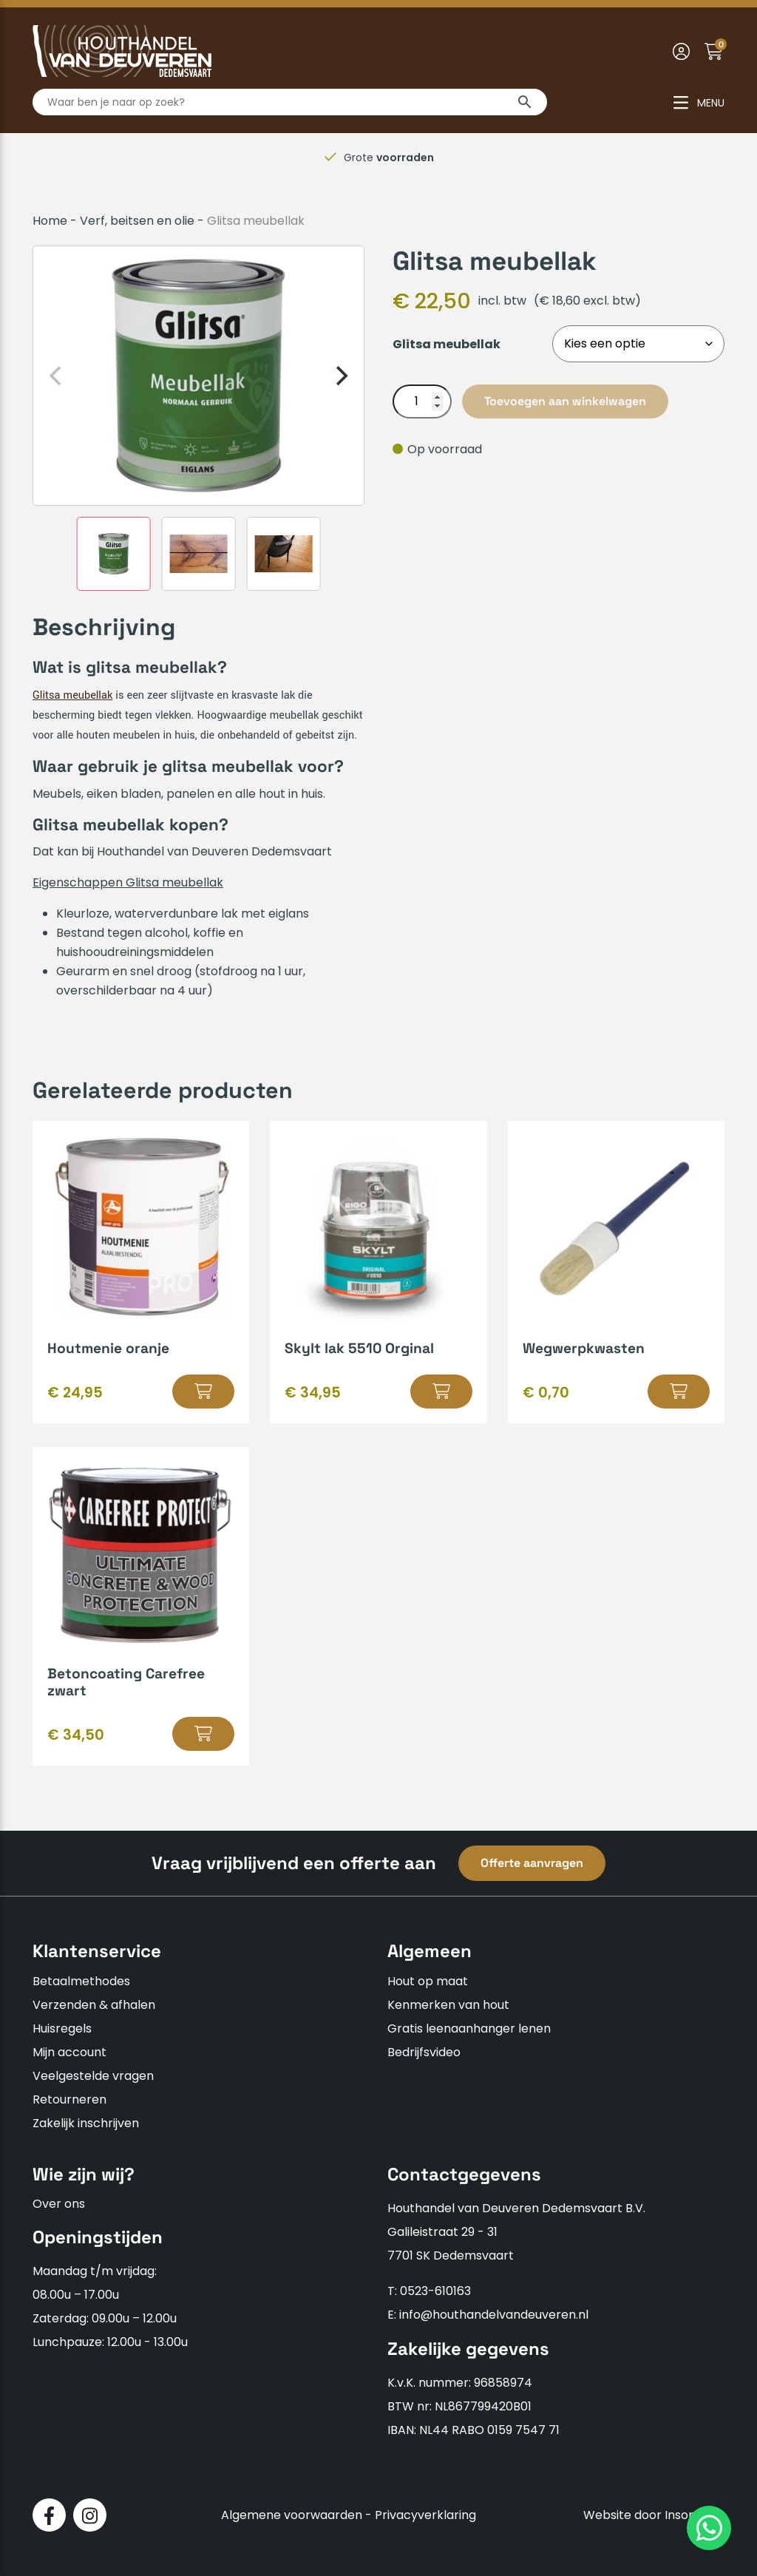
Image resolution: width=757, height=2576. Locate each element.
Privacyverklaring (425, 2515)
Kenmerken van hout (448, 2004)
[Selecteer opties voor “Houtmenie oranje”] (203, 1392)
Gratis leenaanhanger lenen (469, 2028)
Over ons (59, 2203)
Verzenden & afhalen (94, 2004)
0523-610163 (435, 2290)
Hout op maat (427, 1981)
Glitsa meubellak (72, 695)
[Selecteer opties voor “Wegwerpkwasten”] (679, 1392)
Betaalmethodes (81, 1981)
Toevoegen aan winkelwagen (565, 401)
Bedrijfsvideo (424, 2052)
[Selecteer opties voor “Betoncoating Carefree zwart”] (203, 1734)
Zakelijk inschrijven (86, 2123)
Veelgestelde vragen (93, 2075)
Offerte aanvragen (532, 1863)
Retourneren (69, 2099)
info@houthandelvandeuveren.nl (493, 2314)
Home (50, 220)
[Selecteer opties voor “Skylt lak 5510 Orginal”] (441, 1392)
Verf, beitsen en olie (137, 220)
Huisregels (62, 2028)
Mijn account (69, 2052)
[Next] (340, 375)
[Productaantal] (422, 401)
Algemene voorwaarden (291, 2515)
